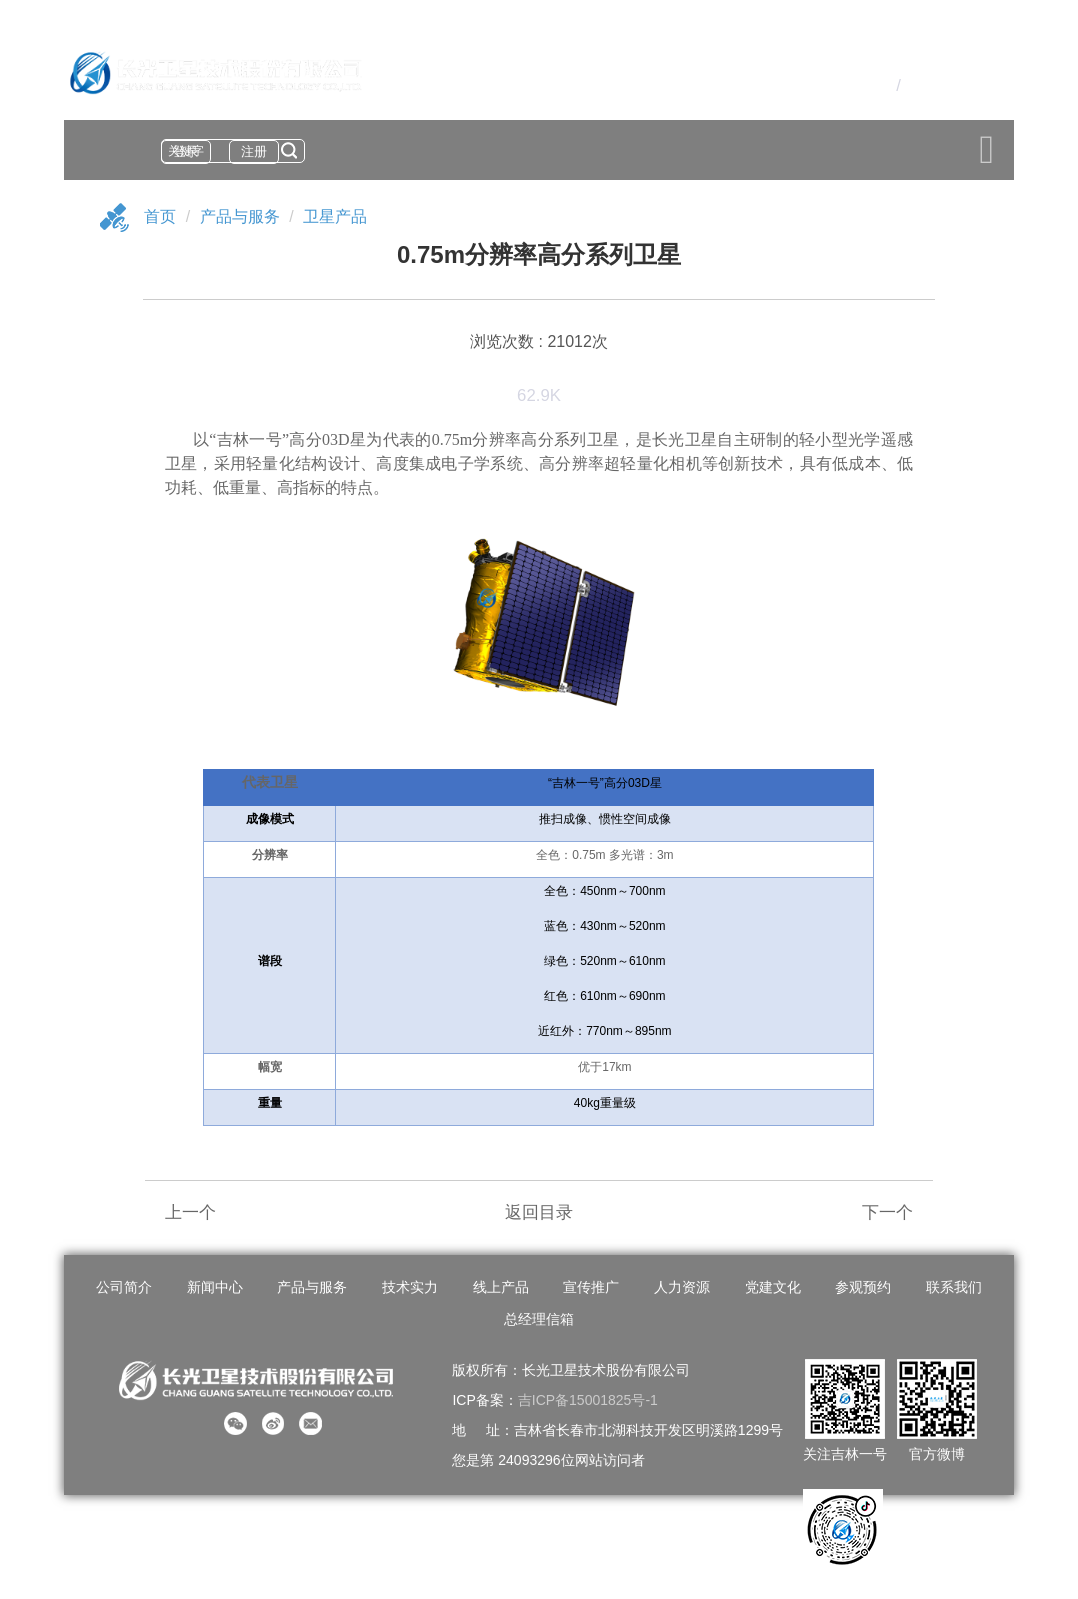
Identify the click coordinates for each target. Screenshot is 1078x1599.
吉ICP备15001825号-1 (588, 1400)
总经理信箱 (539, 1319)
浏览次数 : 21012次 (539, 341)
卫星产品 (335, 216)
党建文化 (773, 1287)
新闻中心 (215, 1287)
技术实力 (410, 1287)
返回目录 (539, 1212)
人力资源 (682, 1287)
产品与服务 (240, 216)
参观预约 (863, 1287)
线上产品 (501, 1287)
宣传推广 (591, 1287)
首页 (160, 216)
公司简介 (124, 1287)
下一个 (887, 1212)
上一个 (190, 1212)
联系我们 (954, 1287)
